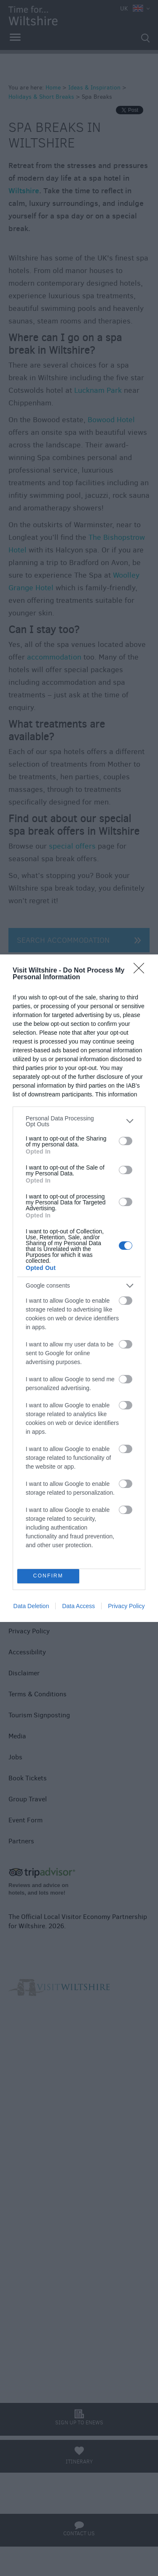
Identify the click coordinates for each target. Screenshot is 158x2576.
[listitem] (79, 1121)
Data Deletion (31, 1606)
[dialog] (79, 1288)
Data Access (78, 1606)
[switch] (125, 1141)
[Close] (142, 971)
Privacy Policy (126, 1606)
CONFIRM (48, 1576)
